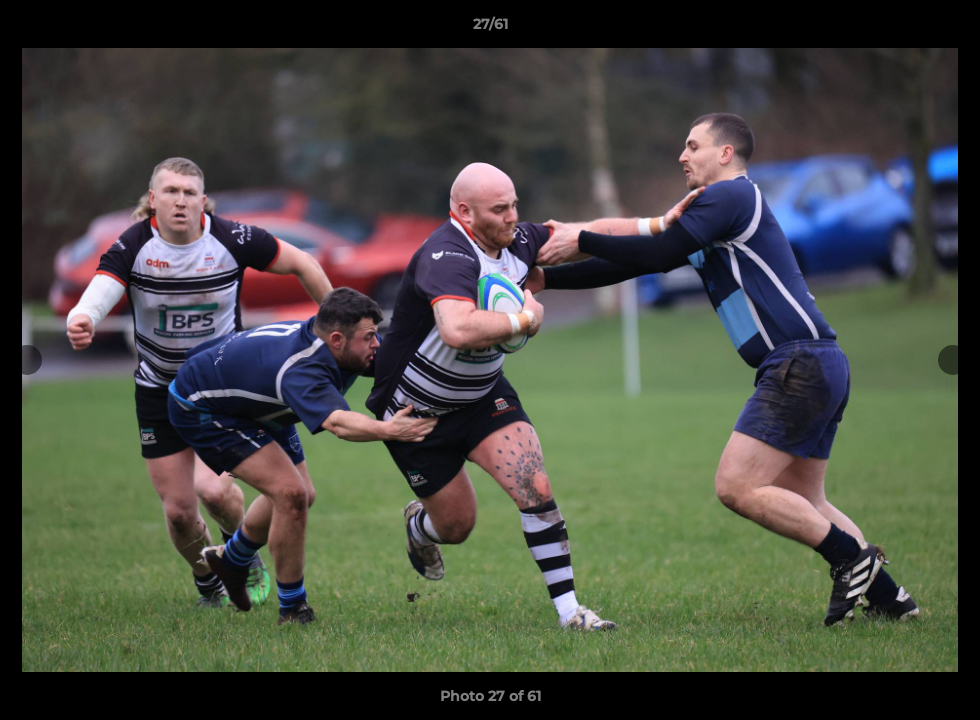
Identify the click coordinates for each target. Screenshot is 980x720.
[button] (944, 29)
